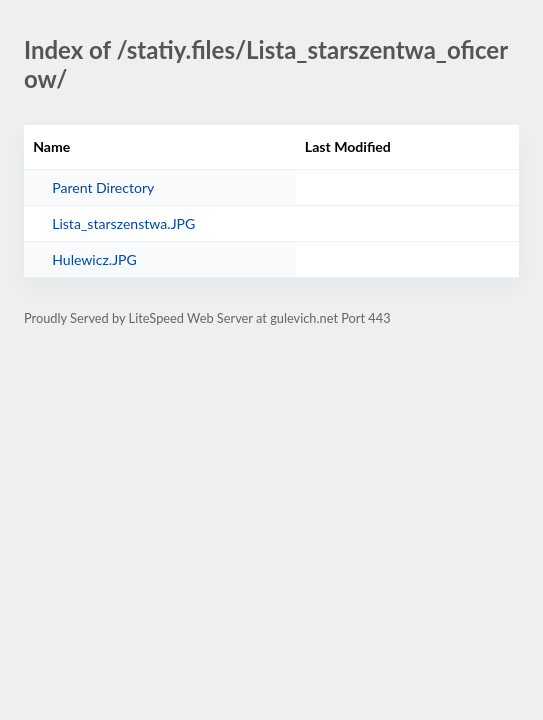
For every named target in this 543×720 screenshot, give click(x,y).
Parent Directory (103, 187)
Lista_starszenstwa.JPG (123, 223)
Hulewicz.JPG (94, 259)
